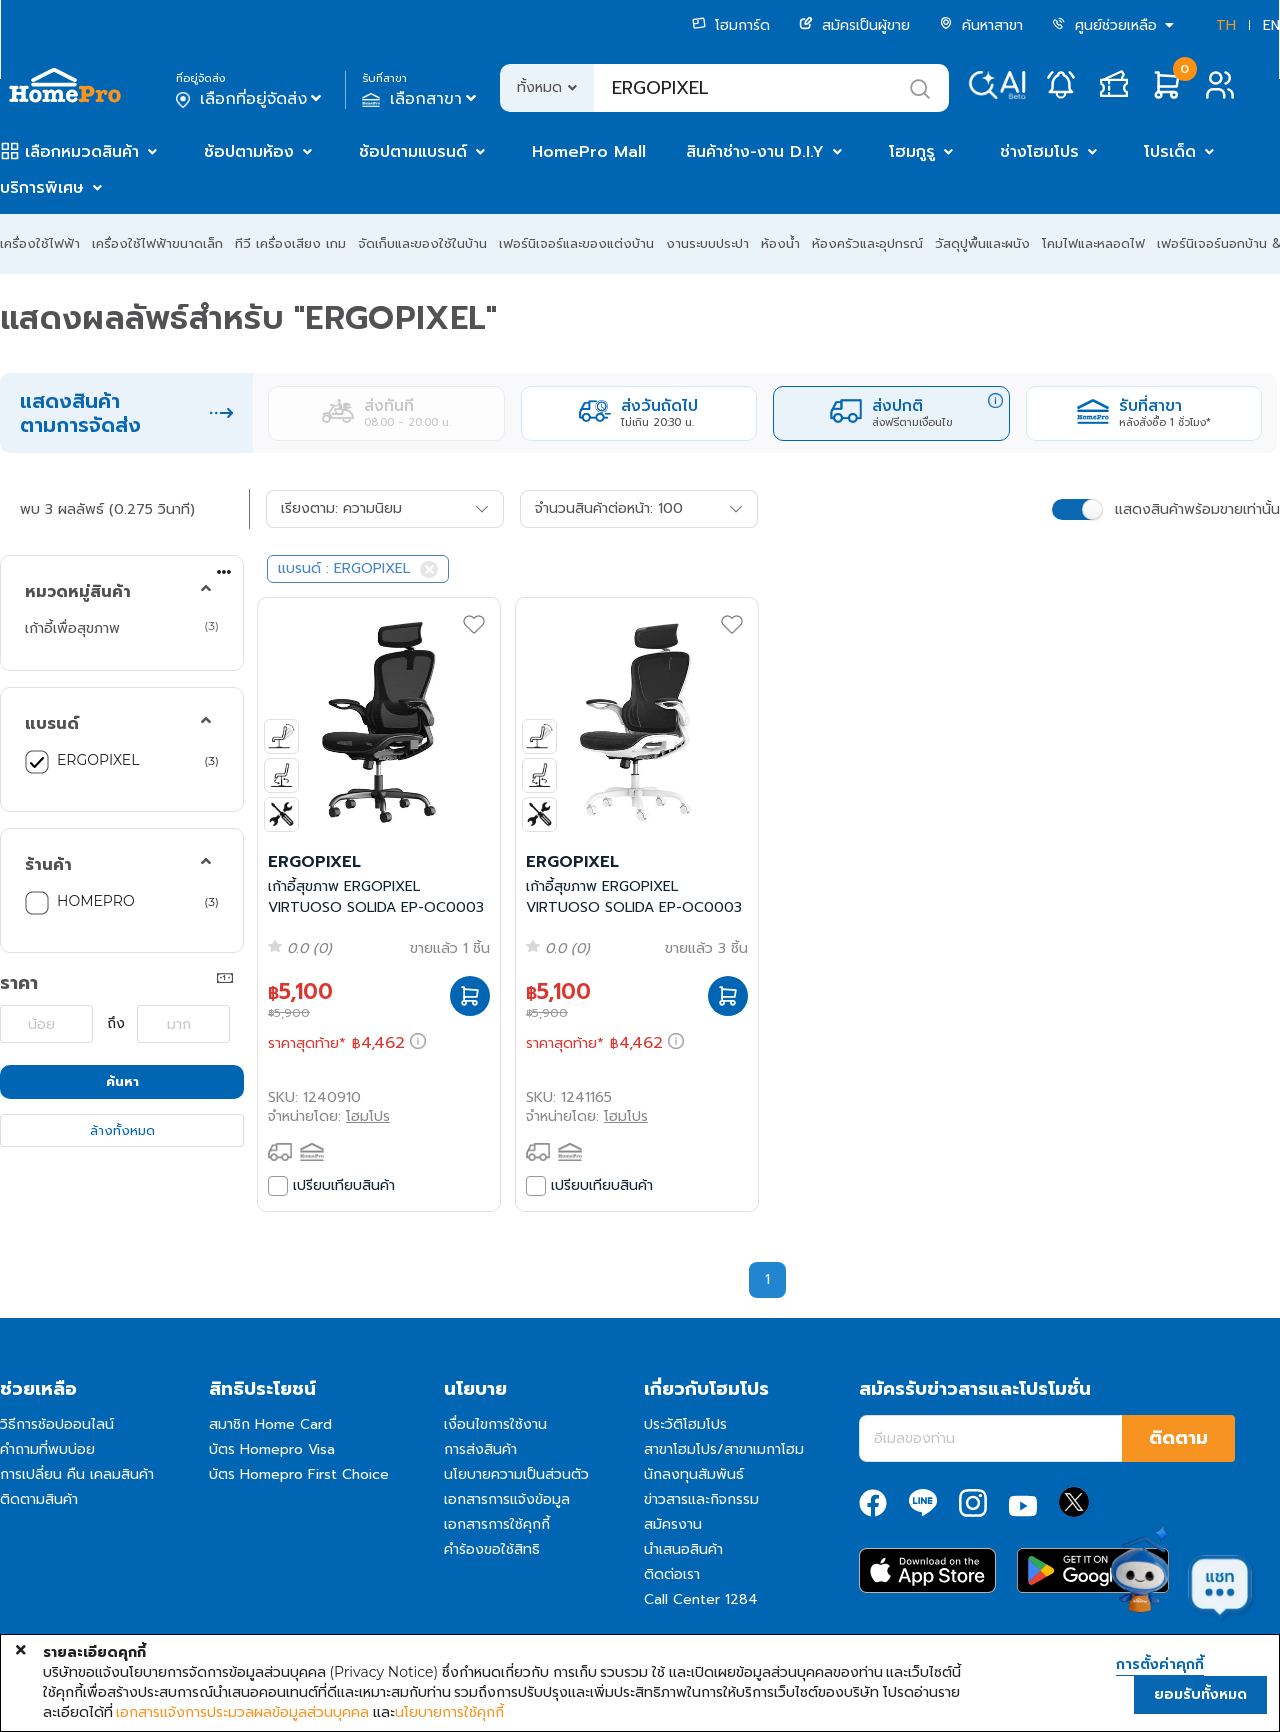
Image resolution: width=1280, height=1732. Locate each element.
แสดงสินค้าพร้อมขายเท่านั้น (1197, 509)
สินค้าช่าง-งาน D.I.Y (755, 152)
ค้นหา (122, 1081)
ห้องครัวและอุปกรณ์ (867, 243)
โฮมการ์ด (731, 25)
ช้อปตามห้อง (249, 152)
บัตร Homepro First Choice (299, 1474)
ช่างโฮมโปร (1039, 152)
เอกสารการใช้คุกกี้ (497, 1524)
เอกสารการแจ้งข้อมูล (507, 1499)
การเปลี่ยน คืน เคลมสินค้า (77, 1474)
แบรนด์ (52, 724)
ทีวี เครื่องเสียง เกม (290, 243)
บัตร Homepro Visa (272, 1449)
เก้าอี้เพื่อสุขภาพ (72, 628)
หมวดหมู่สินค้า (78, 592)
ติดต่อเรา (672, 1574)
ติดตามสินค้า (39, 1499)
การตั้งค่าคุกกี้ (1160, 1665)
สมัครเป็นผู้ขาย (854, 25)
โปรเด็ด (1170, 152)
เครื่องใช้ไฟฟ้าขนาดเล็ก (157, 243)
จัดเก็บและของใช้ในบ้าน (422, 243)
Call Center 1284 (701, 1599)
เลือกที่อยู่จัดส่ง (250, 99)
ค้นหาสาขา (981, 25)
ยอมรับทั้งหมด (1200, 1694)
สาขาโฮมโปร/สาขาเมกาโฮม (724, 1449)
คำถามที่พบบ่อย (47, 1449)
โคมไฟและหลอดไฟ (1093, 243)
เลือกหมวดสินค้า (82, 152)
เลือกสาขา (421, 99)
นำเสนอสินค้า (683, 1549)
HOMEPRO (96, 901)
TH (1226, 25)
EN (1271, 25)
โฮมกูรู (912, 152)
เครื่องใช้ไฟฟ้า (40, 243)
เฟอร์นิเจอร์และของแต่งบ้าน (576, 243)
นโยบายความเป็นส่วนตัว (516, 1474)
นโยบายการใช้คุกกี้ (449, 1712)
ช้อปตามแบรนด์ (413, 152)
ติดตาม (1178, 1438)
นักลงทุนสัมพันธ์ (694, 1474)
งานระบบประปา (707, 243)
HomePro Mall (589, 152)
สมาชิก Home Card (270, 1424)
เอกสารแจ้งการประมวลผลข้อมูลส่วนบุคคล (242, 1712)
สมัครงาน (673, 1524)
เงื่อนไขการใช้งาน (495, 1424)
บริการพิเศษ (42, 188)
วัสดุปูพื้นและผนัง (982, 243)
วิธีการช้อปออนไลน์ (57, 1424)
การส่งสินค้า (480, 1449)
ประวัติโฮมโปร (685, 1424)
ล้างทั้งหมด (122, 1130)
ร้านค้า (48, 865)
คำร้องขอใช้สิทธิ (492, 1549)
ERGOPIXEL (98, 760)
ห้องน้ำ (780, 243)
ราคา (19, 983)
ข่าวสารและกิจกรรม (701, 1499)
